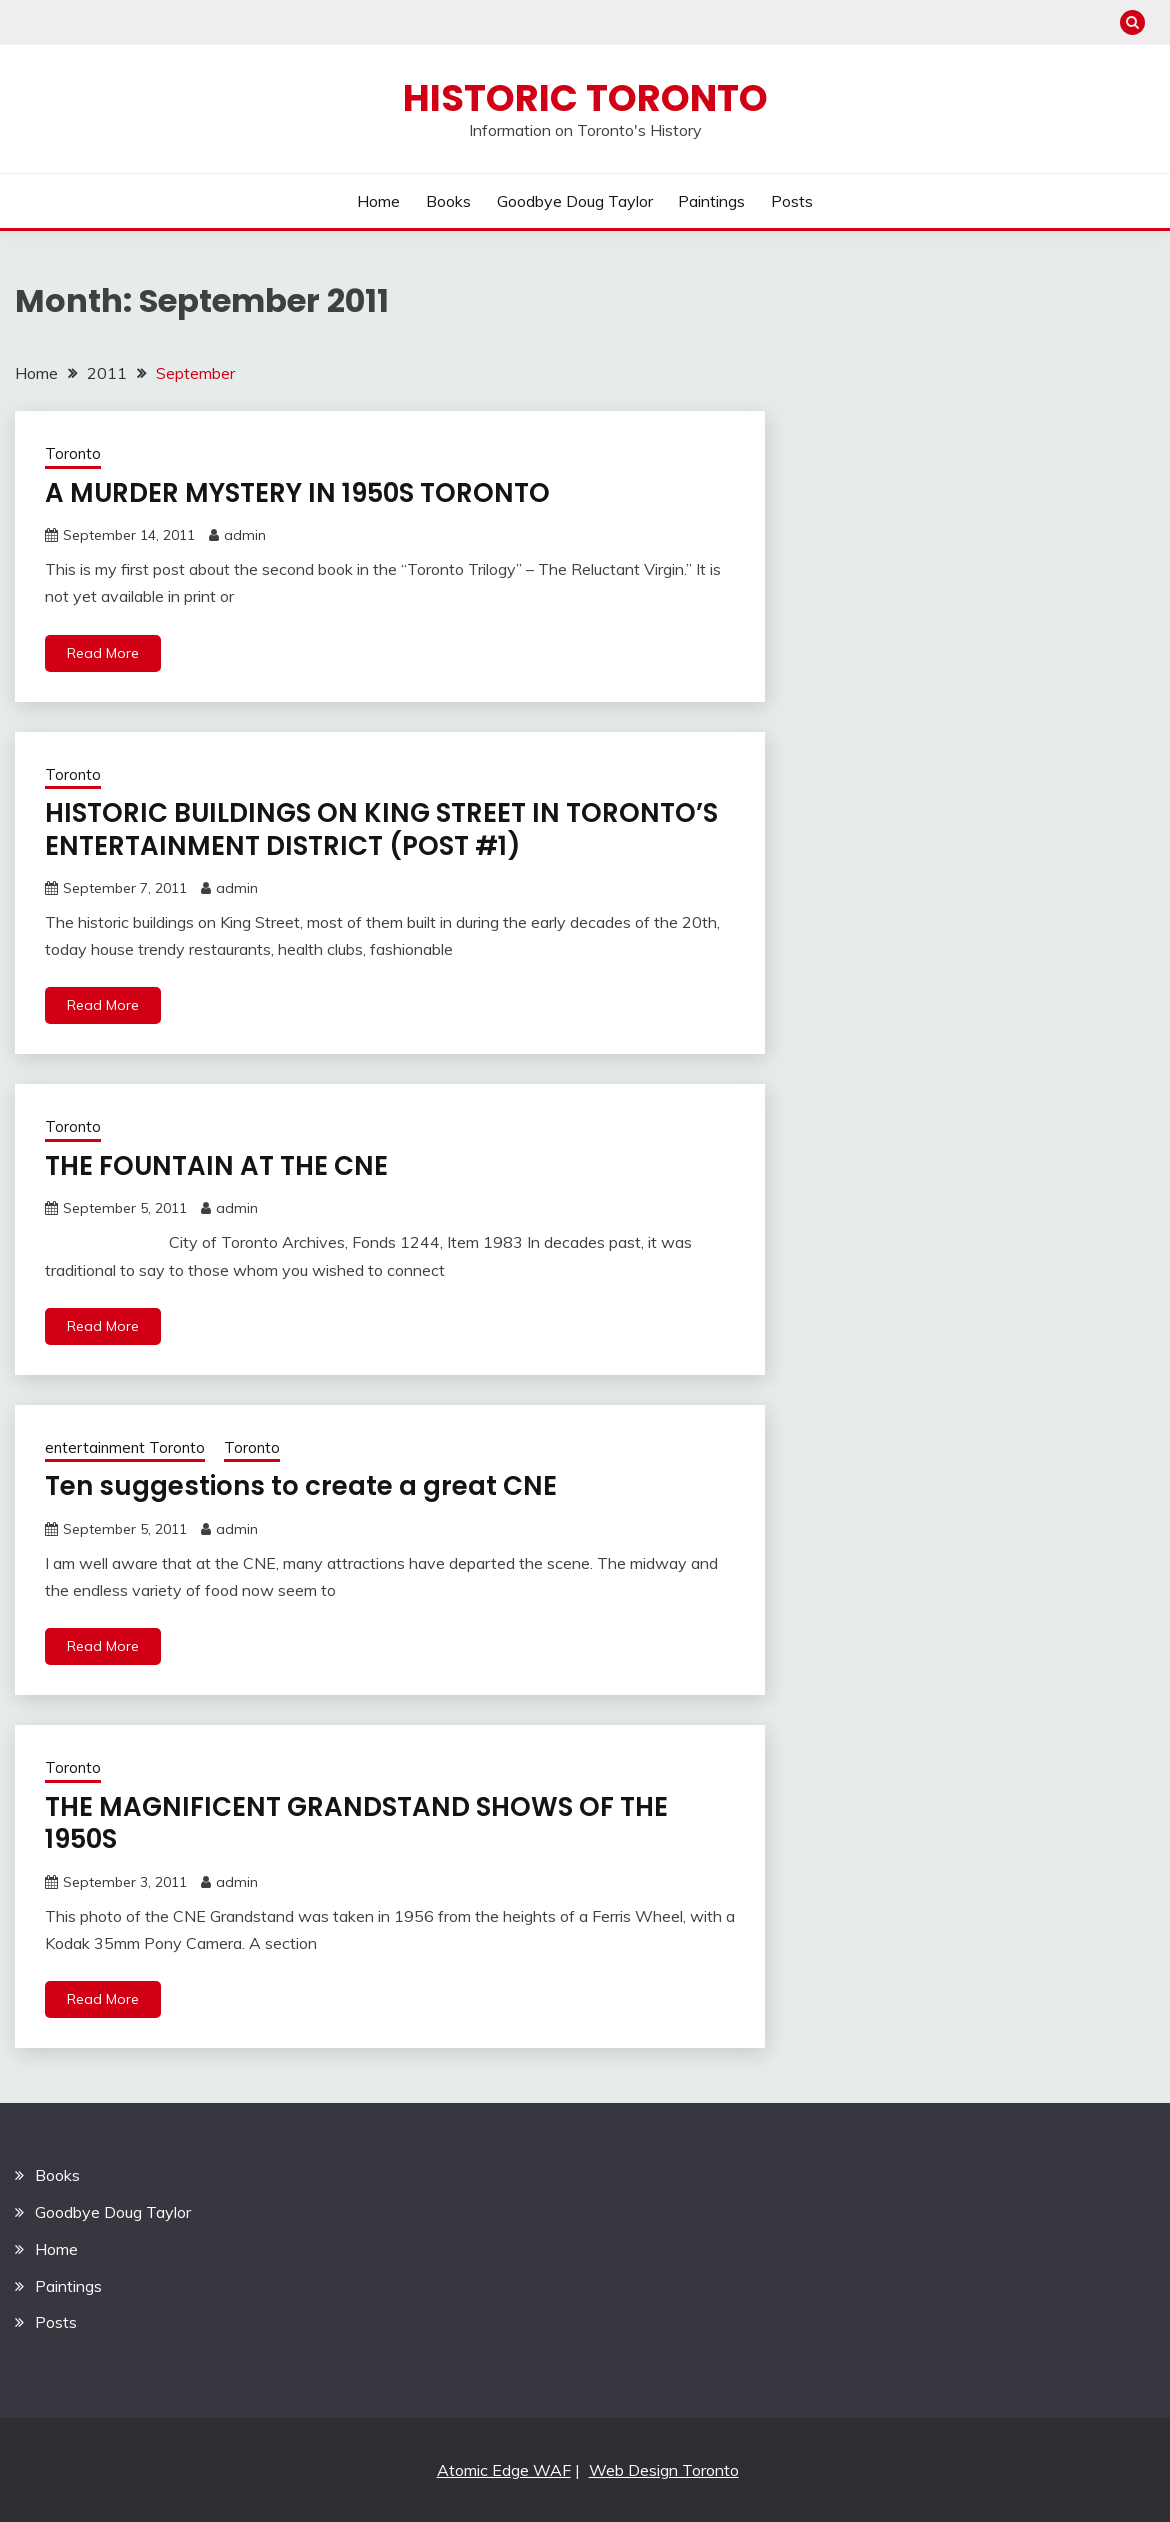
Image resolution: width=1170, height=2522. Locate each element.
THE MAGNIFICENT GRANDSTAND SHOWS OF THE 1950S (356, 1823)
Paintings (711, 201)
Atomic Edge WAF (504, 2470)
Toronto (73, 453)
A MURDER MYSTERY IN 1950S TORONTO (297, 493)
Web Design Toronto (664, 2470)
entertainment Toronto (125, 1447)
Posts (792, 201)
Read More (103, 653)
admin (245, 535)
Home (378, 201)
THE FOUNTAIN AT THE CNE (216, 1166)
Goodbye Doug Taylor (575, 201)
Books (448, 201)
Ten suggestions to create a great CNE (301, 1486)
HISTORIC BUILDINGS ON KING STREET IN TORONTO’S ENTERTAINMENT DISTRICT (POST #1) (381, 829)
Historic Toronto (585, 98)
